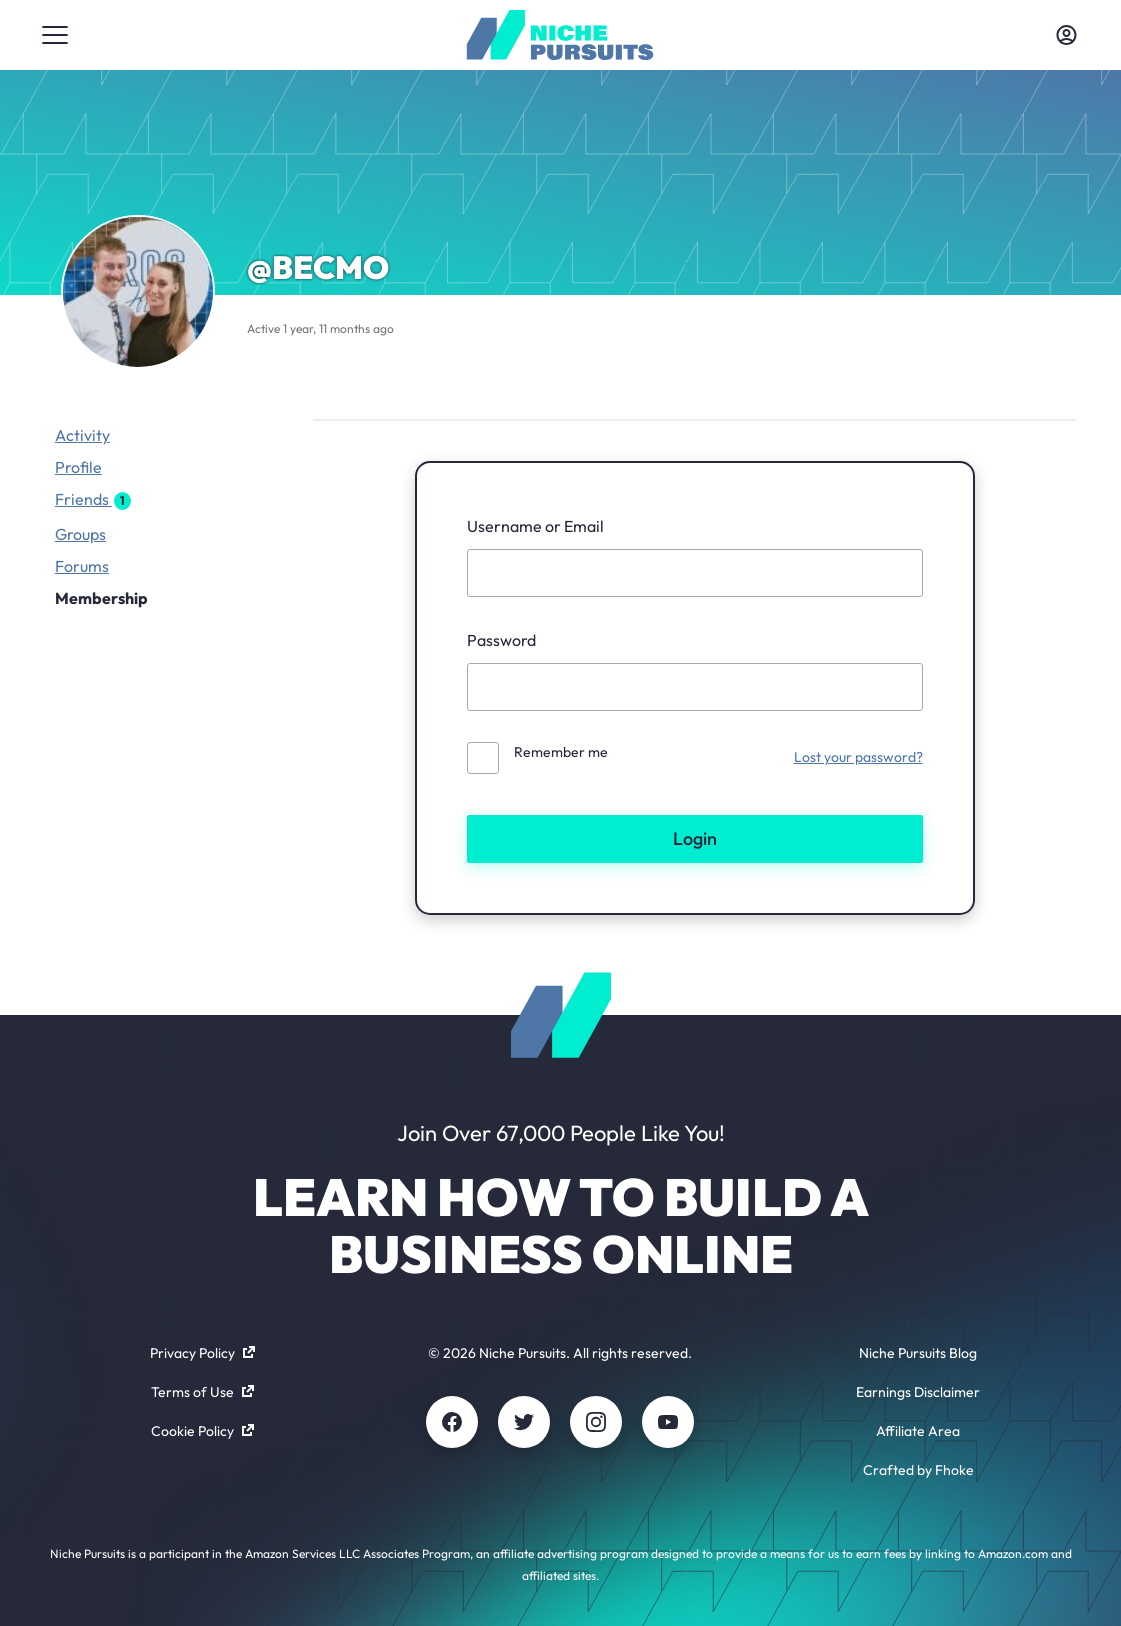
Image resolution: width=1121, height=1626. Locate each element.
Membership (101, 598)
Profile (78, 467)
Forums (82, 566)
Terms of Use (202, 1392)
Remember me (561, 752)
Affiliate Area (918, 1431)
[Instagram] (596, 1422)
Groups (80, 534)
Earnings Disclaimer (918, 1392)
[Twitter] (524, 1422)
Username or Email (535, 526)
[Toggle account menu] (1066, 35)
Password (501, 640)
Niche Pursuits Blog (918, 1353)
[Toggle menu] (55, 35)
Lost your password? (858, 757)
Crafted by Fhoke (918, 1470)
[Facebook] (452, 1422)
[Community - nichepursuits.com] (560, 35)
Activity (82, 435)
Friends (93, 499)
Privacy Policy (202, 1353)
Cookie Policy (202, 1431)
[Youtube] (668, 1422)
